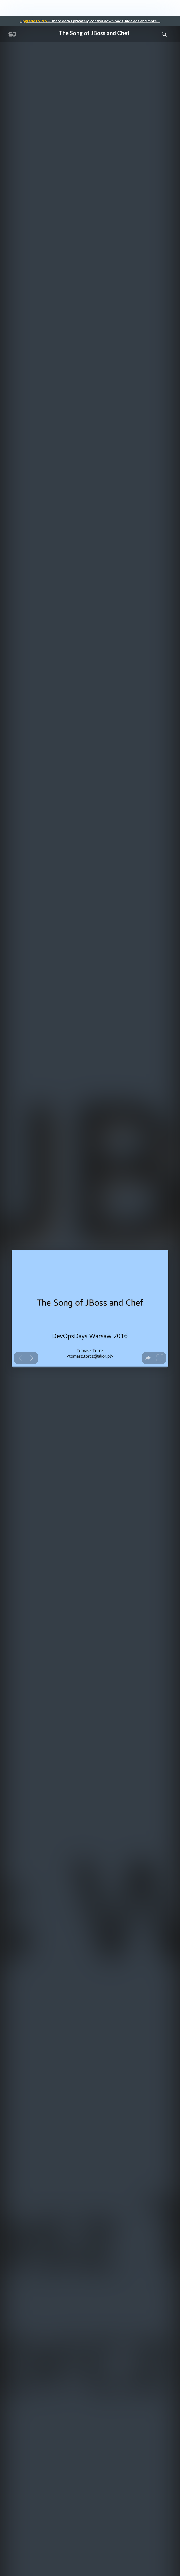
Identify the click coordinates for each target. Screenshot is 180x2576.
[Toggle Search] (164, 34)
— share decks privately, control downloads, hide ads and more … (90, 21)
